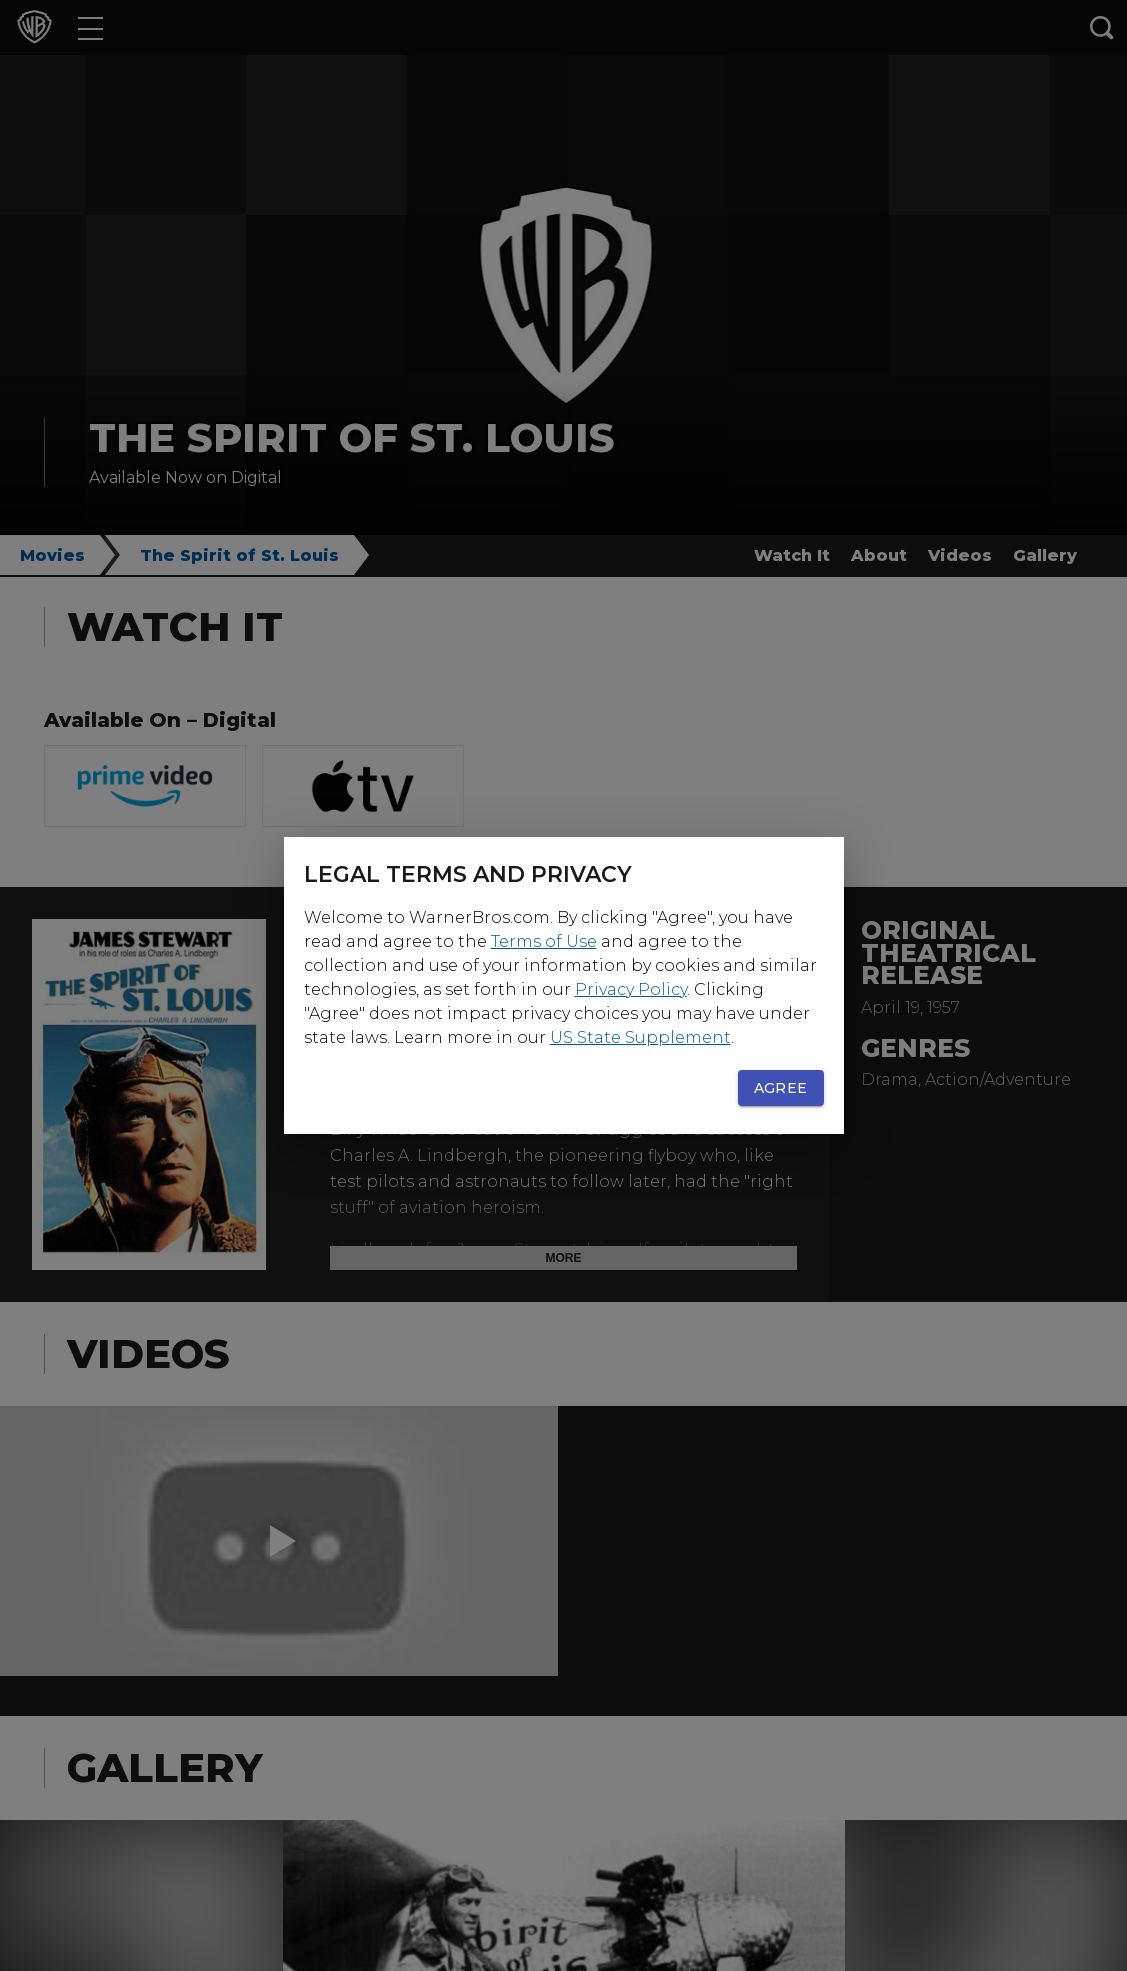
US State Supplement (640, 1037)
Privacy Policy (631, 989)
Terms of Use (544, 941)
